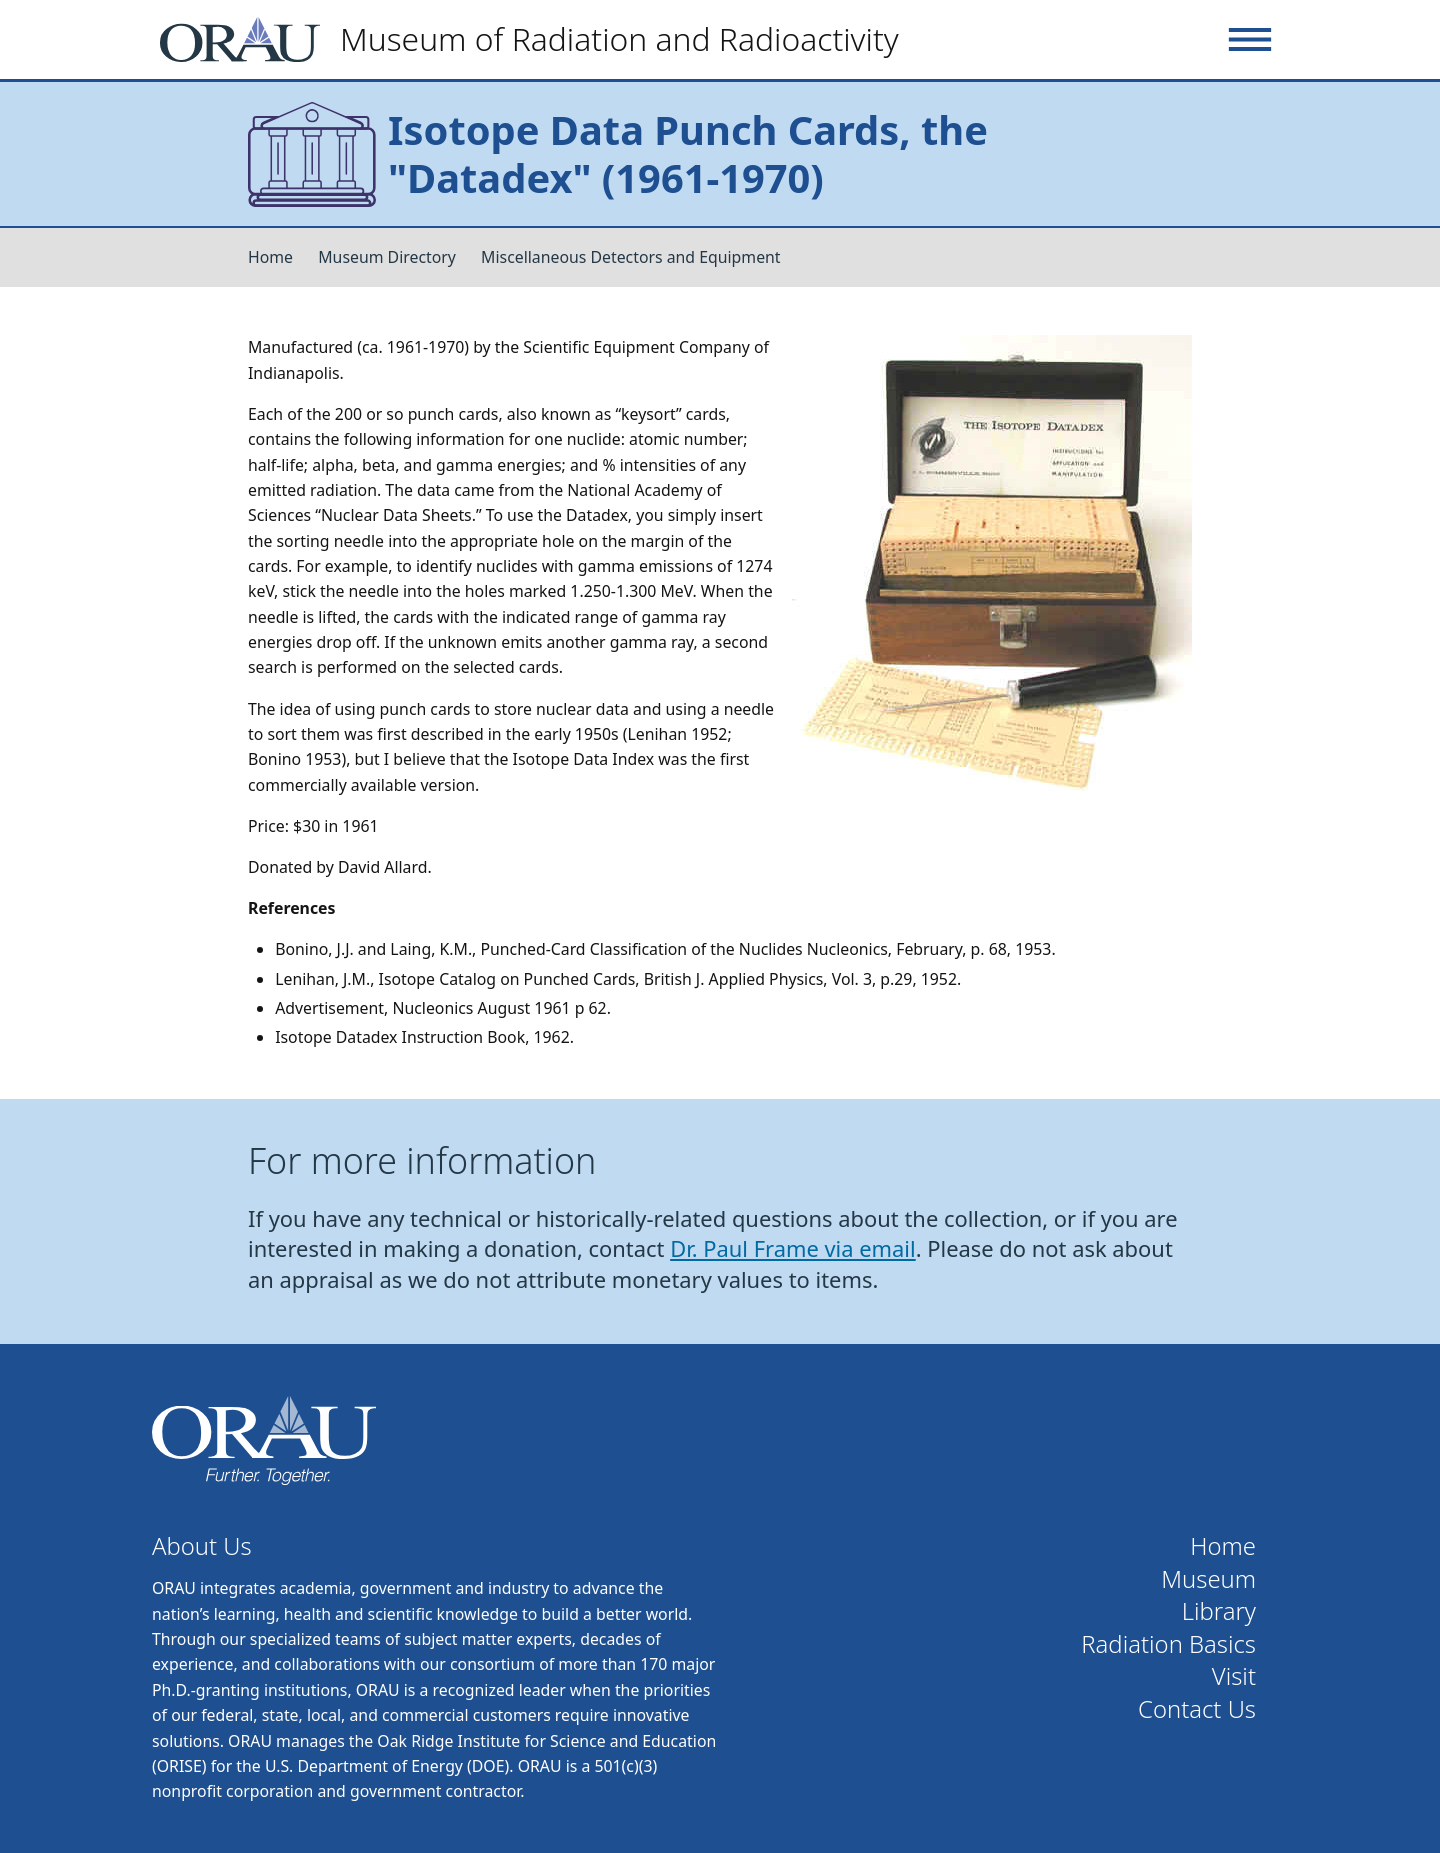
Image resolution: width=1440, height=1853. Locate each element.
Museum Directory (387, 257)
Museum (1208, 1579)
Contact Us (1197, 1709)
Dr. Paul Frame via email (793, 1248)
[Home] (537, 39)
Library (1219, 1611)
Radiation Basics (1168, 1644)
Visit (1234, 1676)
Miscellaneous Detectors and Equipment (630, 257)
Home (270, 257)
